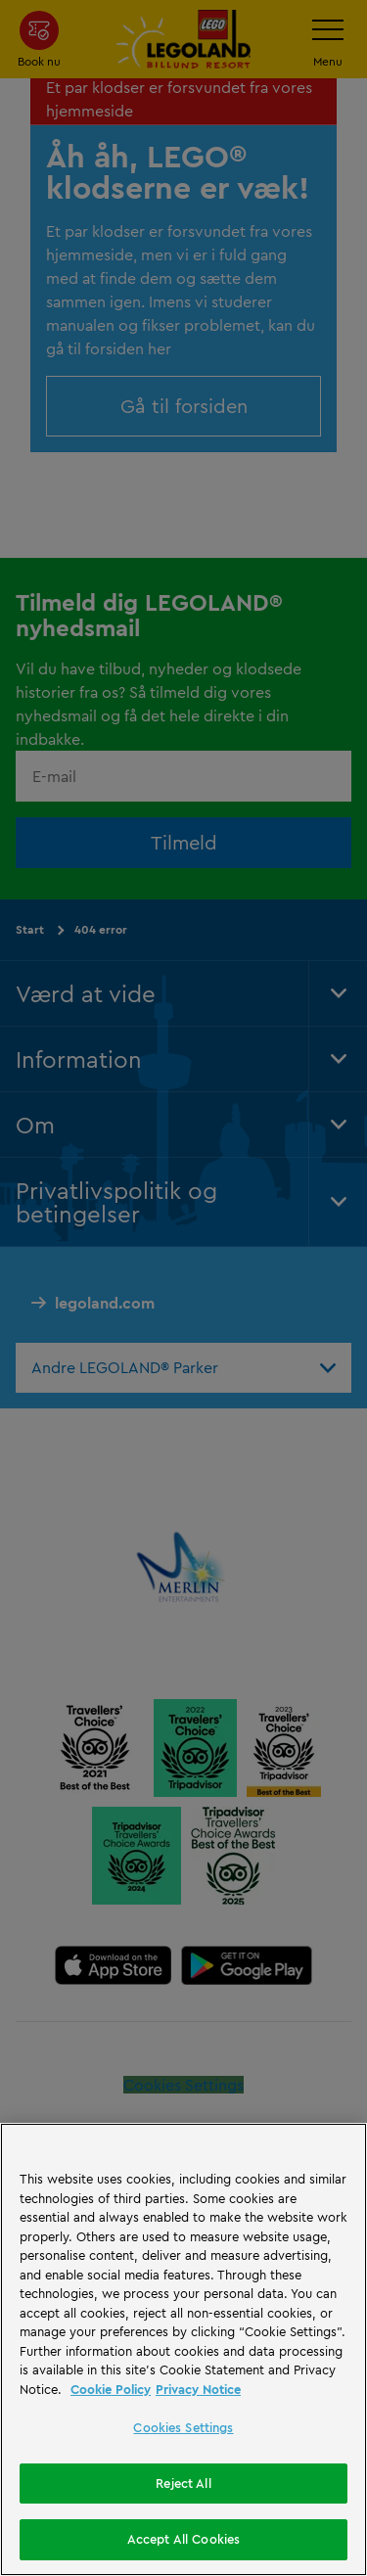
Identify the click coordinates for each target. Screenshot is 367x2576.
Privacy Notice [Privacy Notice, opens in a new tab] (198, 2389)
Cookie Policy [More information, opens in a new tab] (110, 2389)
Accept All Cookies (183, 2539)
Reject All (183, 2483)
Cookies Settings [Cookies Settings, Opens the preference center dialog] (183, 2427)
